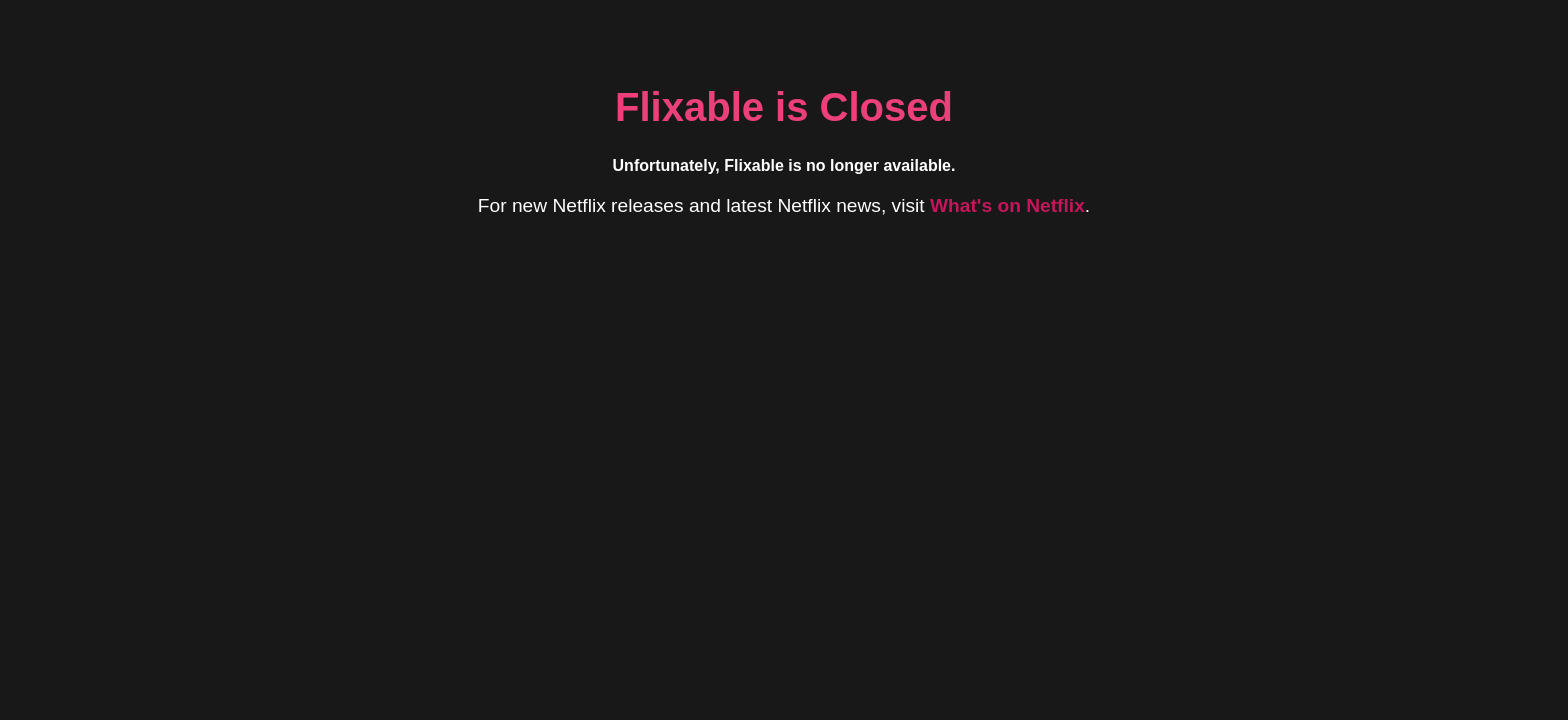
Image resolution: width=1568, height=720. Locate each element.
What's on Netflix (1007, 205)
